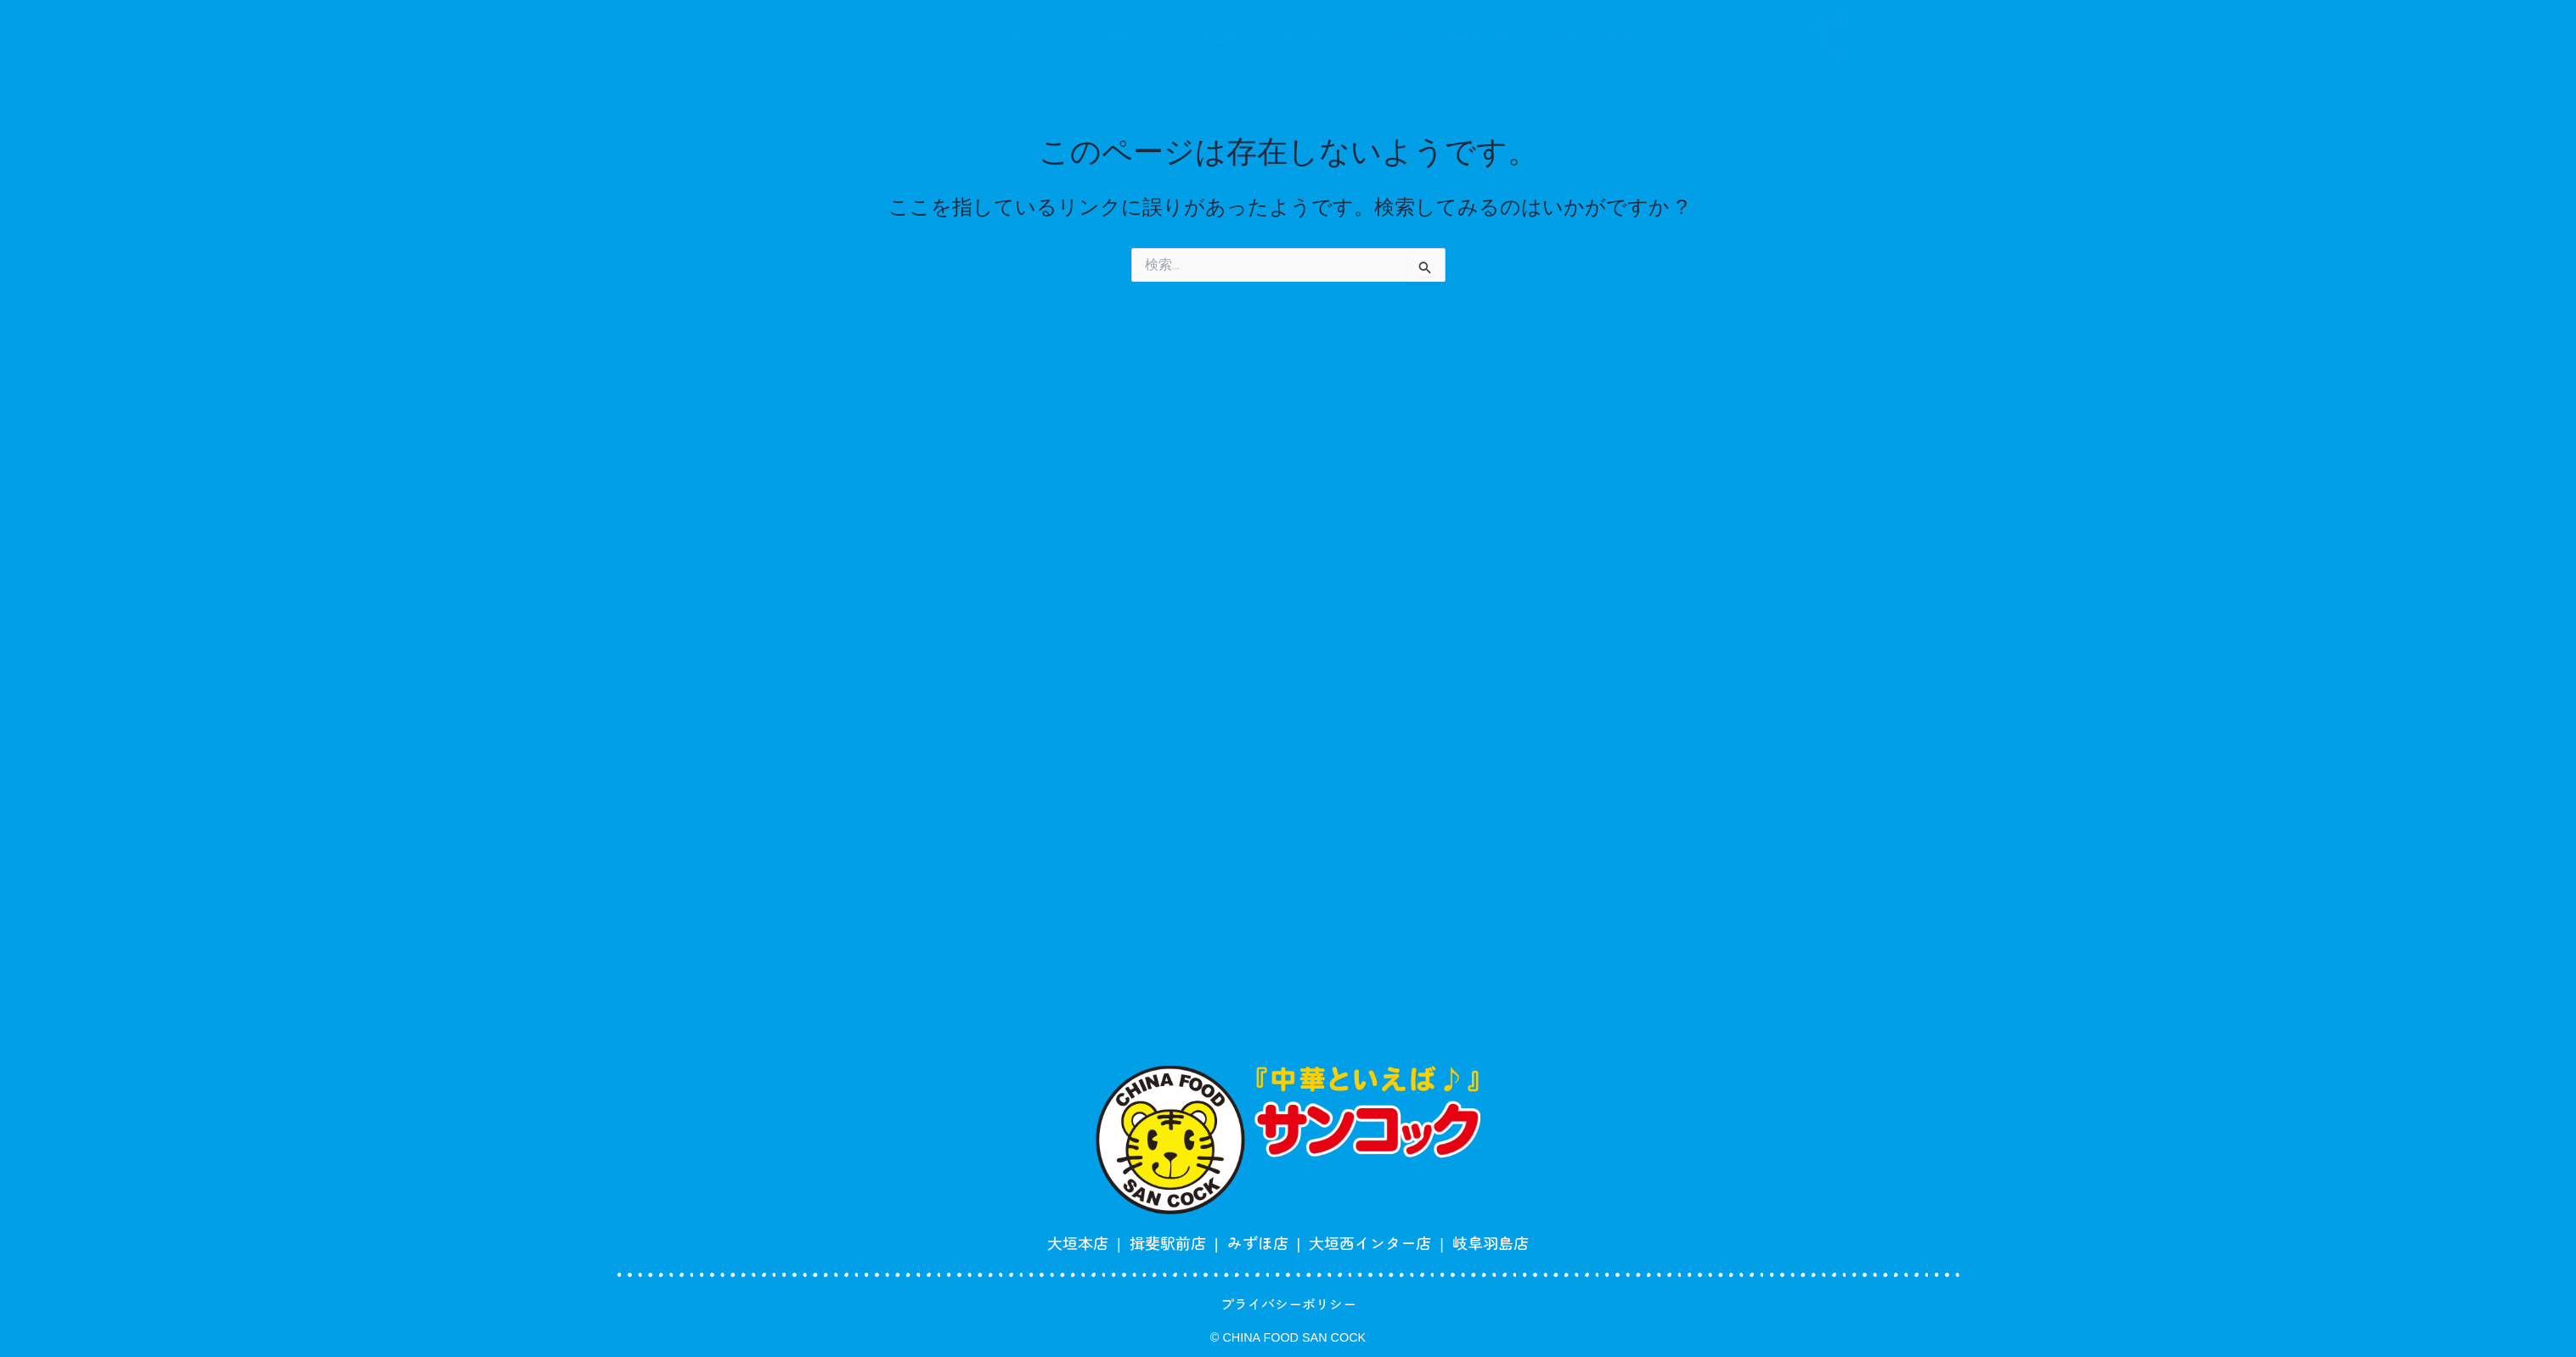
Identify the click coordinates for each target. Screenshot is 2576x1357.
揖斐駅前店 (1168, 1241)
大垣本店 (1077, 1241)
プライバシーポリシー (1288, 1303)
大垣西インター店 (1370, 1241)
